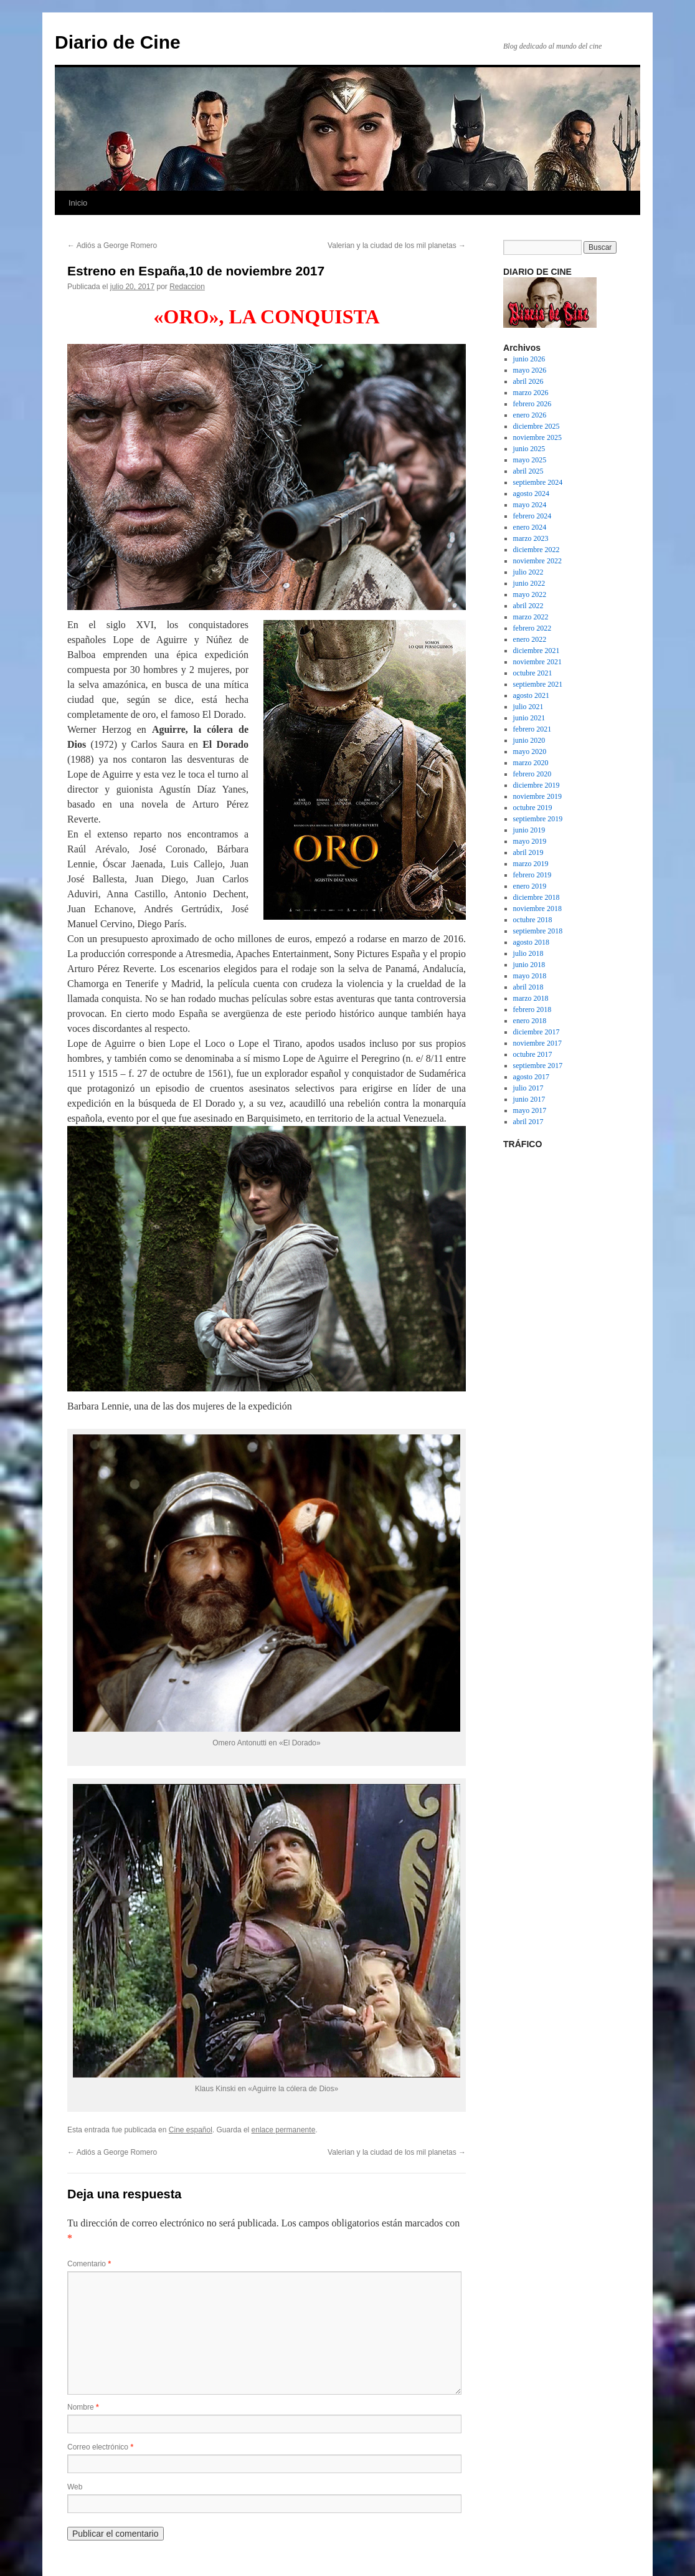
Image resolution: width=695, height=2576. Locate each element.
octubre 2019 (532, 807)
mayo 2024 (530, 504)
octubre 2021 (532, 673)
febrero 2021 (532, 729)
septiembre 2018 (538, 931)
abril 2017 (528, 1121)
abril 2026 (528, 381)
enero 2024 (530, 527)
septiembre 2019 (538, 818)
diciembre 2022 (536, 549)
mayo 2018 (530, 975)
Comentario (89, 2263)
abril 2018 (528, 987)
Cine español (190, 2129)
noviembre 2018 (537, 908)
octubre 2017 (532, 1054)
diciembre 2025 (536, 426)
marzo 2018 (531, 998)
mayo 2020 (530, 751)
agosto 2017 (531, 1076)
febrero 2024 (532, 516)
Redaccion (187, 286)
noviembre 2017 (537, 1043)
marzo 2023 (531, 538)
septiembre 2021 (538, 684)
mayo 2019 (530, 841)
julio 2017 (528, 1088)
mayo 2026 (530, 370)
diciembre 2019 (536, 785)
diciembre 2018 (536, 897)
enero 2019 (530, 886)
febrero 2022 (532, 628)
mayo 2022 (530, 594)
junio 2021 (529, 717)
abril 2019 (528, 852)
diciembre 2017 (536, 1032)
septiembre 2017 (538, 1065)
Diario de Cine (118, 42)
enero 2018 (530, 1020)
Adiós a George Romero (112, 245)
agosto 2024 (531, 493)
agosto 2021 (531, 695)
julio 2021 (528, 706)
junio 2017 (529, 1099)
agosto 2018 (531, 942)
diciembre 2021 (536, 650)
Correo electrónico (100, 2447)
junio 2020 (529, 740)
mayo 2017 (530, 1110)
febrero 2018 (532, 1009)
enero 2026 (530, 415)
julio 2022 (528, 572)
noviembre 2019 (537, 796)
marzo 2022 (531, 617)
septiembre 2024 (538, 482)
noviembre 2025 (537, 437)
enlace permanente (284, 2129)
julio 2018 (528, 953)
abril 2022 (528, 605)
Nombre (83, 2407)
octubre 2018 (532, 919)
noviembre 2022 (537, 560)
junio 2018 (529, 964)
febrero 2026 (532, 403)
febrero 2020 (532, 774)
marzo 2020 (531, 762)
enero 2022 (530, 639)
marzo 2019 (531, 863)
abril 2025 (528, 471)
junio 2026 (529, 359)
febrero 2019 (532, 875)
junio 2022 (529, 583)
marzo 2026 (531, 392)
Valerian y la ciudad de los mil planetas (397, 245)
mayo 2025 (530, 460)
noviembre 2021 (537, 661)
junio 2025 (529, 448)
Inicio (78, 203)
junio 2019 (529, 830)
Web (74, 2487)
